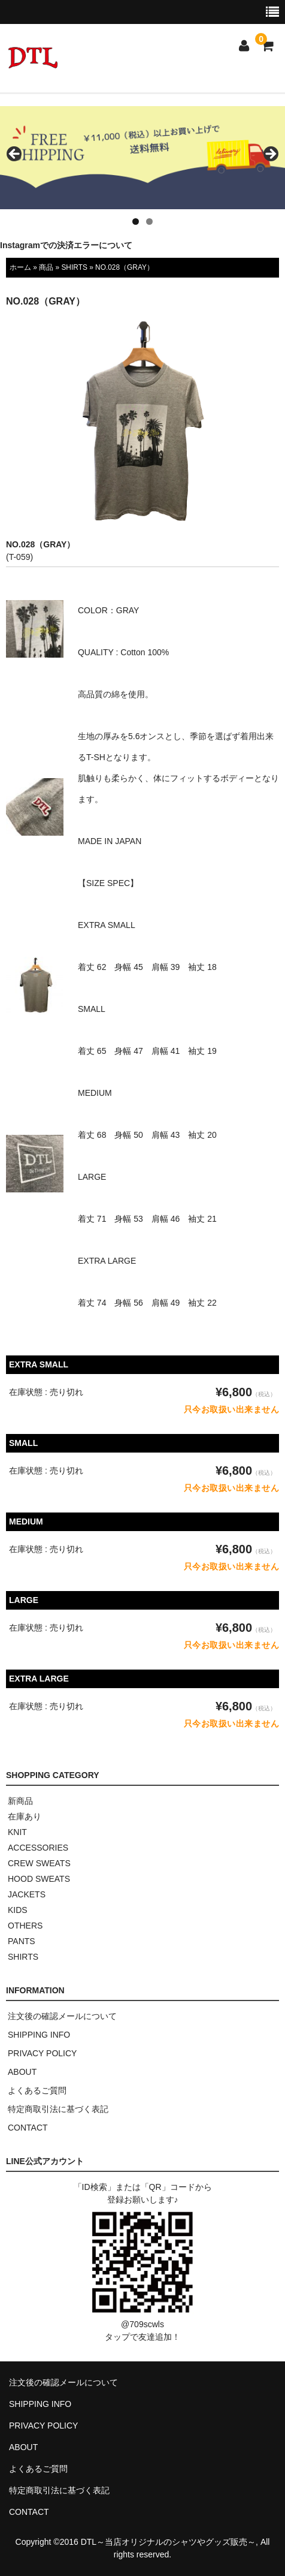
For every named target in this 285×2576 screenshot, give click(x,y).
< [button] (15, 155)
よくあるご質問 (37, 2090)
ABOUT (22, 2072)
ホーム (20, 267)
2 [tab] (149, 221)
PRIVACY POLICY (42, 2053)
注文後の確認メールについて (62, 2016)
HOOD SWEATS (39, 1879)
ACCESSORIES (38, 1847)
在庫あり (24, 1816)
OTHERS (25, 1925)
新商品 (20, 1801)
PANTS (21, 1941)
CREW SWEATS (39, 1863)
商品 (46, 267)
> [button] (270, 155)
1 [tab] (135, 221)
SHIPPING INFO (39, 2034)
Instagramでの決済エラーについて (66, 245)
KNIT (17, 1832)
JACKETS (27, 1894)
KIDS (18, 1910)
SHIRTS (74, 267)
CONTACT (28, 2127)
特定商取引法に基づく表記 (58, 2109)
